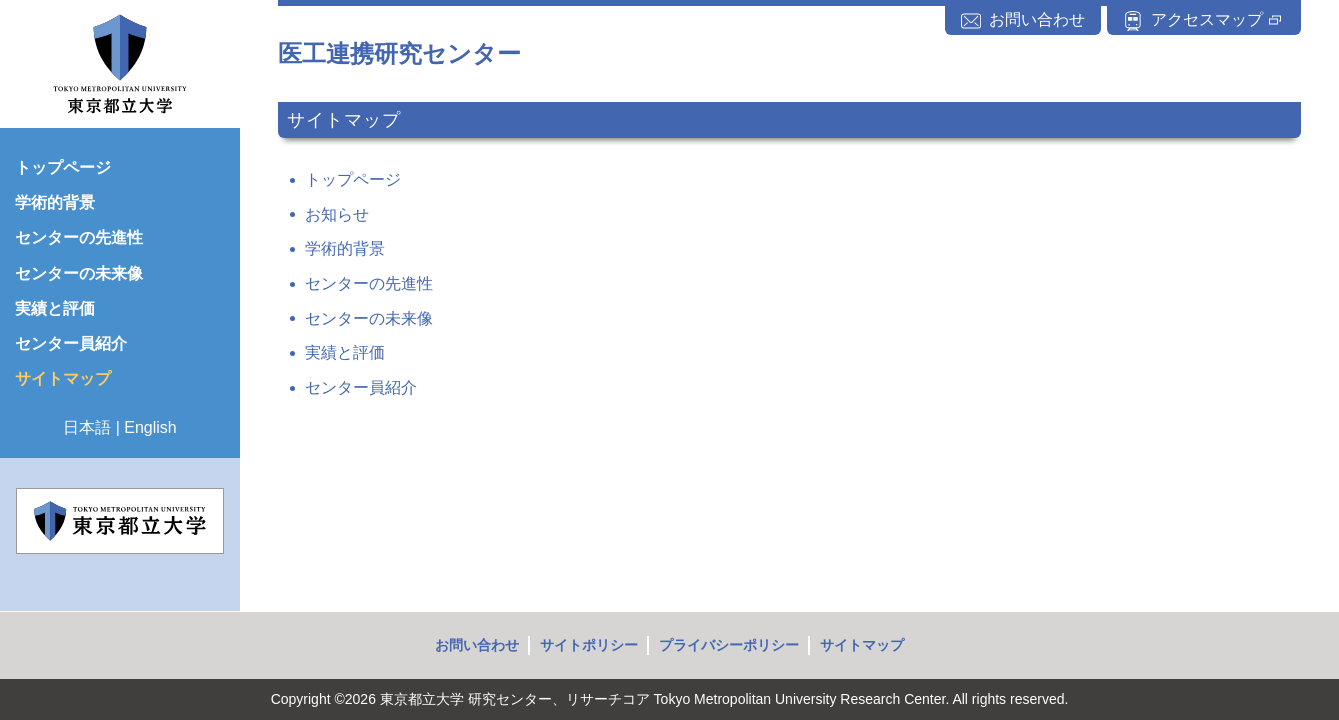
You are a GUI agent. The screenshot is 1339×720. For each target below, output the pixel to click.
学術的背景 (345, 248)
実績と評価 (345, 352)
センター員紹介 (361, 387)
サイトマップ (862, 645)
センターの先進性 (369, 283)
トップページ (353, 179)
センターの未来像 (369, 318)
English (150, 427)
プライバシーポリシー (729, 645)
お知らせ (337, 214)
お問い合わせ (477, 645)
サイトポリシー (589, 645)
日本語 (87, 427)
